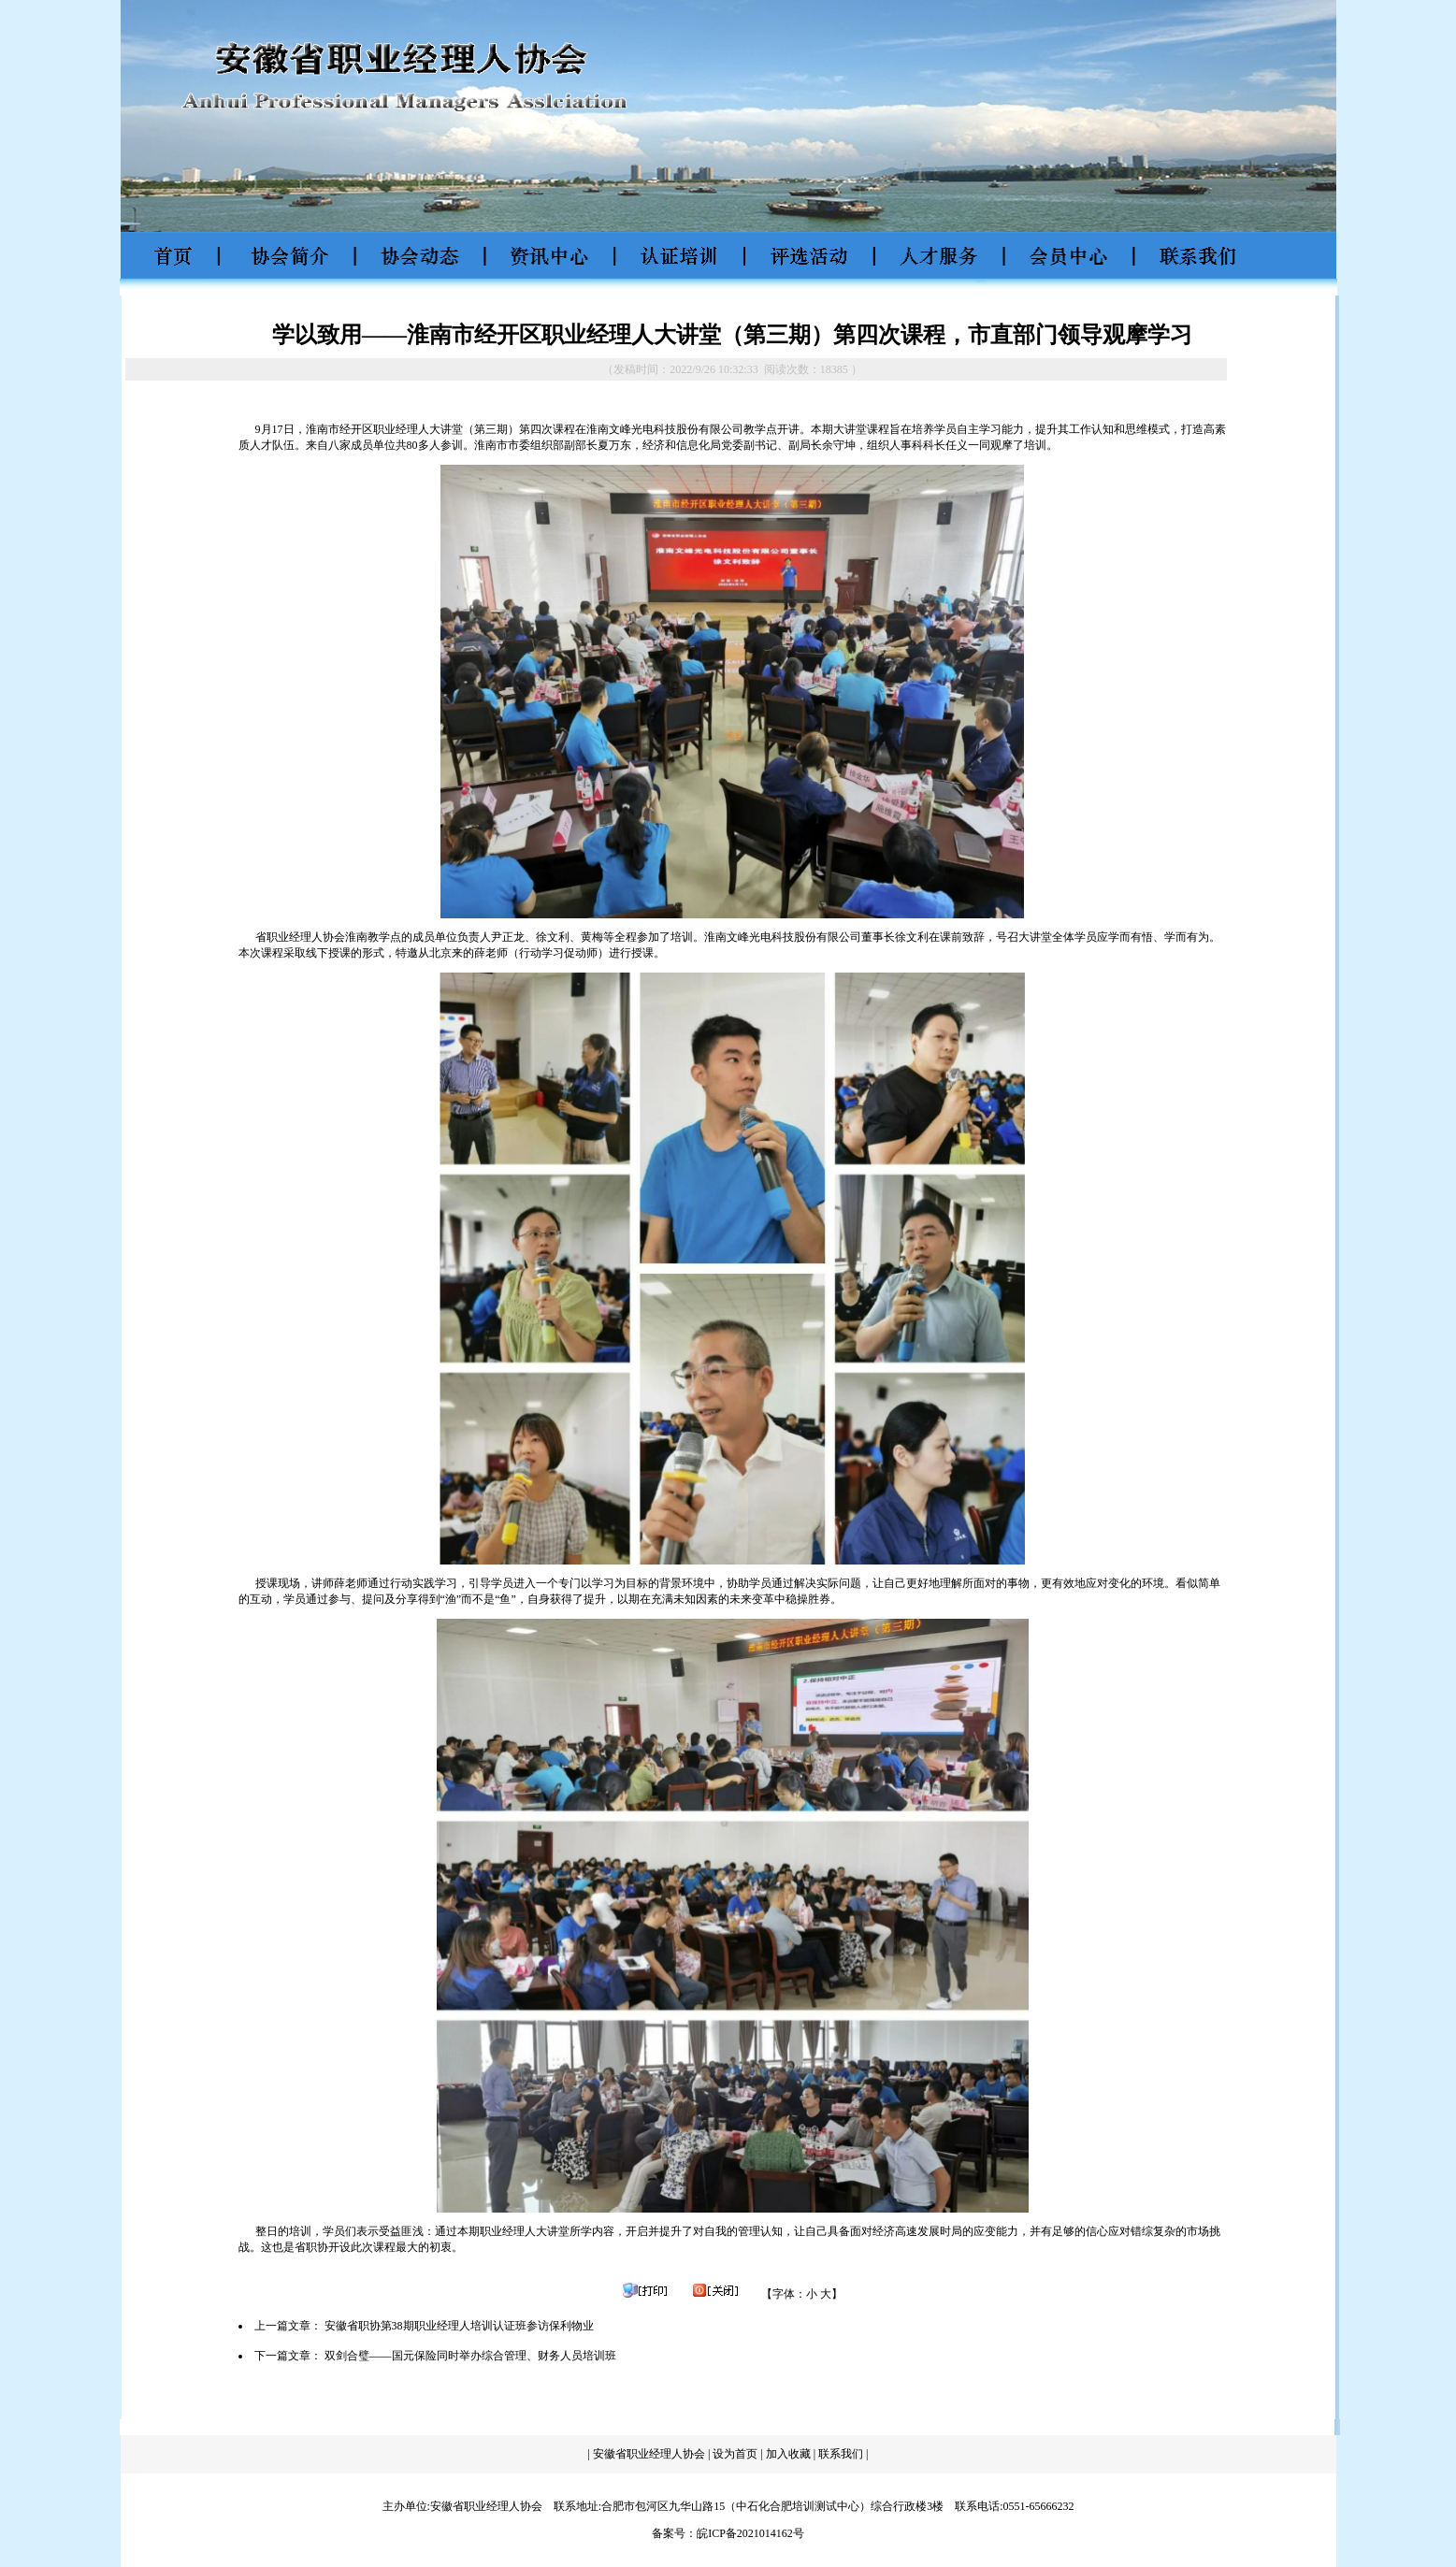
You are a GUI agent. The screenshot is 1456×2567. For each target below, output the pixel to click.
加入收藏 (788, 2453)
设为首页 (735, 2453)
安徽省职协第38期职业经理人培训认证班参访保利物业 (459, 2325)
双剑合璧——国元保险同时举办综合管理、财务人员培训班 (470, 2355)
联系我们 (842, 2453)
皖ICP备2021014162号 (750, 2533)
